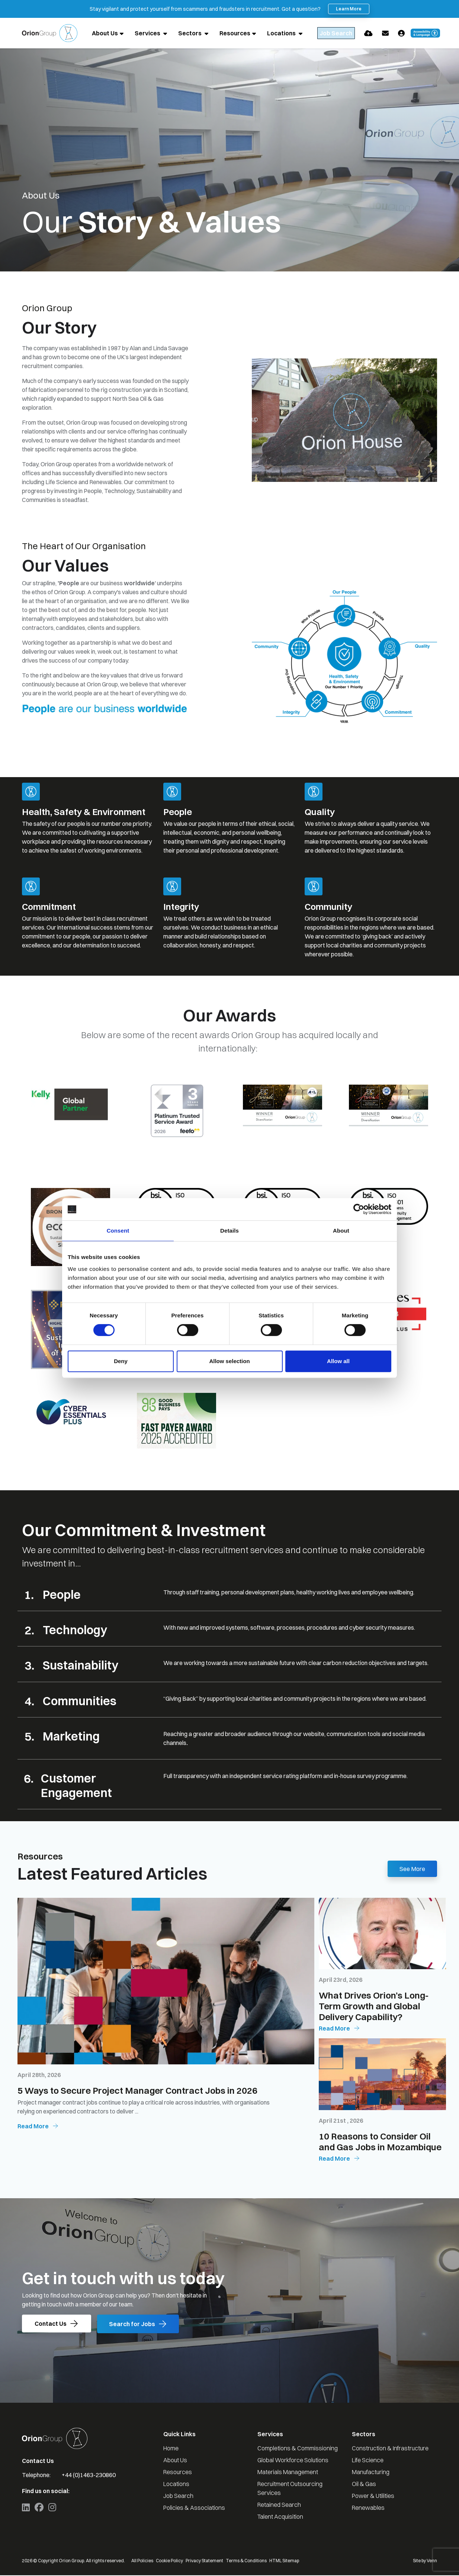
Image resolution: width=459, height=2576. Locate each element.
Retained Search (279, 2505)
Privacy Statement (204, 2561)
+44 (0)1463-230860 (89, 2475)
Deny (121, 1361)
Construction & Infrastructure (390, 2449)
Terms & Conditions (246, 2561)
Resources (234, 33)
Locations (282, 33)
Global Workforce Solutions (292, 2460)
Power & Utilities (373, 2496)
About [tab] (341, 1230)
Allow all (338, 1361)
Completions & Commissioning (297, 2449)
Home (171, 2449)
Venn (432, 2561)
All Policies (142, 2561)
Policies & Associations (194, 2508)
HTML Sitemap (284, 2561)
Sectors (190, 33)
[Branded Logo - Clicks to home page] (49, 33)
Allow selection (229, 1361)
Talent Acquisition (280, 2517)
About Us (105, 33)
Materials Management (287, 2472)
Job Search (178, 2496)
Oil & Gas (364, 2484)
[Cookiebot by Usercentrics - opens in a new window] (358, 1209)
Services (148, 33)
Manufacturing (370, 2472)
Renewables (368, 2508)
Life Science (367, 2460)
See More (412, 1869)
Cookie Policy (169, 2561)
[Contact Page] (400, 33)
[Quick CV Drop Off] (383, 33)
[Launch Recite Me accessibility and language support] (440, 33)
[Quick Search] (343, 33)
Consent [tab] (118, 1230)
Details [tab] (229, 1230)
